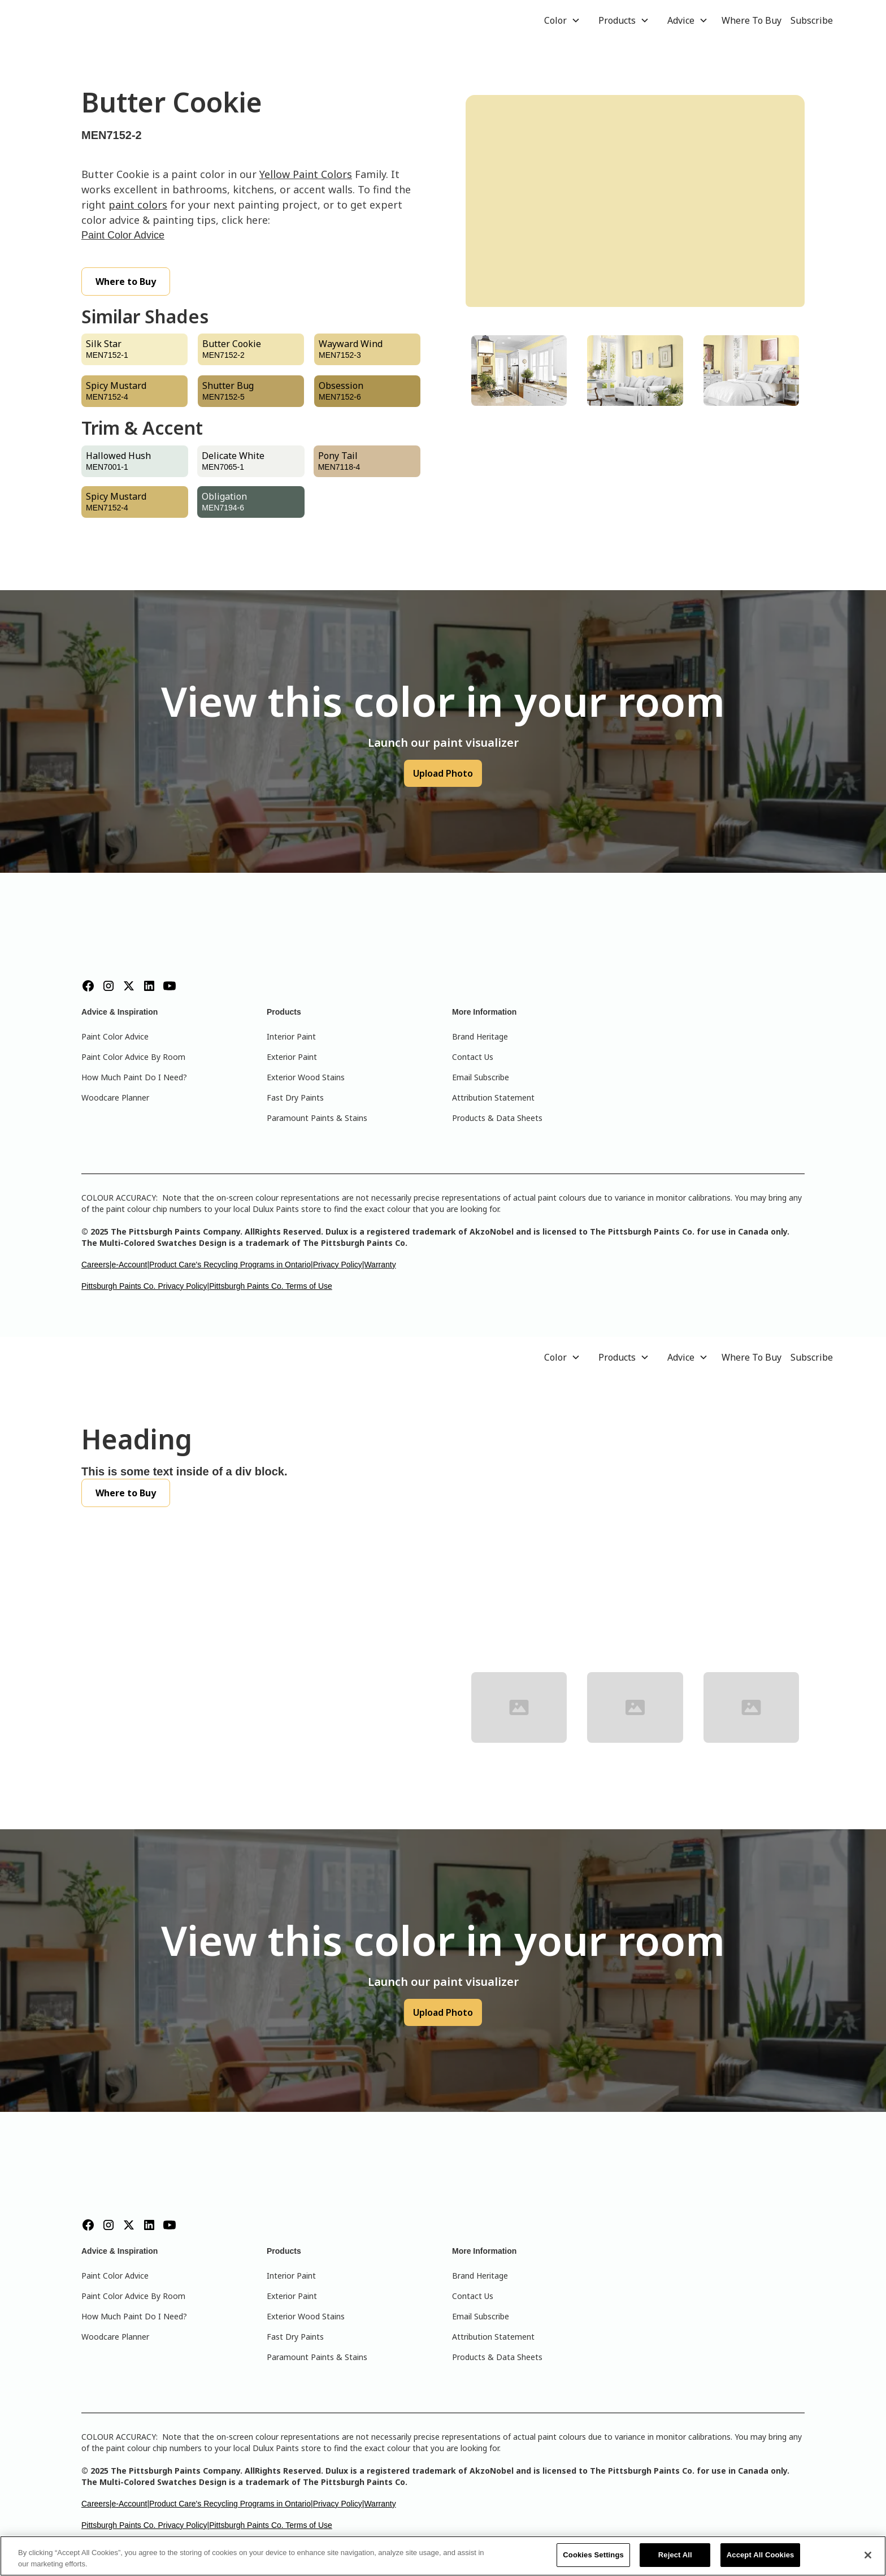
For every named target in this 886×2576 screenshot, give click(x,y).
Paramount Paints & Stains (317, 1117)
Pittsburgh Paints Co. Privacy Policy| (145, 1286)
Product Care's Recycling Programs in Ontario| (231, 1264)
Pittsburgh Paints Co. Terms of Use (270, 1286)
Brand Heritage (480, 1036)
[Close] (867, 2555)
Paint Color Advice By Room (133, 1056)
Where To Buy (751, 20)
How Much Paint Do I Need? (134, 1077)
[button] (562, 20)
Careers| (96, 1264)
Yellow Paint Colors (305, 174)
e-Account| (130, 1264)
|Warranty (379, 1264)
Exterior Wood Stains (306, 1077)
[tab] (519, 370)
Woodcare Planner (115, 1097)
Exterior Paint (292, 1056)
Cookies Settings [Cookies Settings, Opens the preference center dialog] (593, 2555)
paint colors (137, 204)
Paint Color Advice (122, 235)
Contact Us (472, 1056)
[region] (443, 2556)
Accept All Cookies (760, 2555)
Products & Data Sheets (497, 1117)
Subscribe (812, 20)
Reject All (675, 2555)
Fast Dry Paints (295, 1097)
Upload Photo (443, 773)
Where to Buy (125, 281)
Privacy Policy (337, 1264)
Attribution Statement (493, 1097)
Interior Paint (291, 1036)
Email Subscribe (480, 1077)
